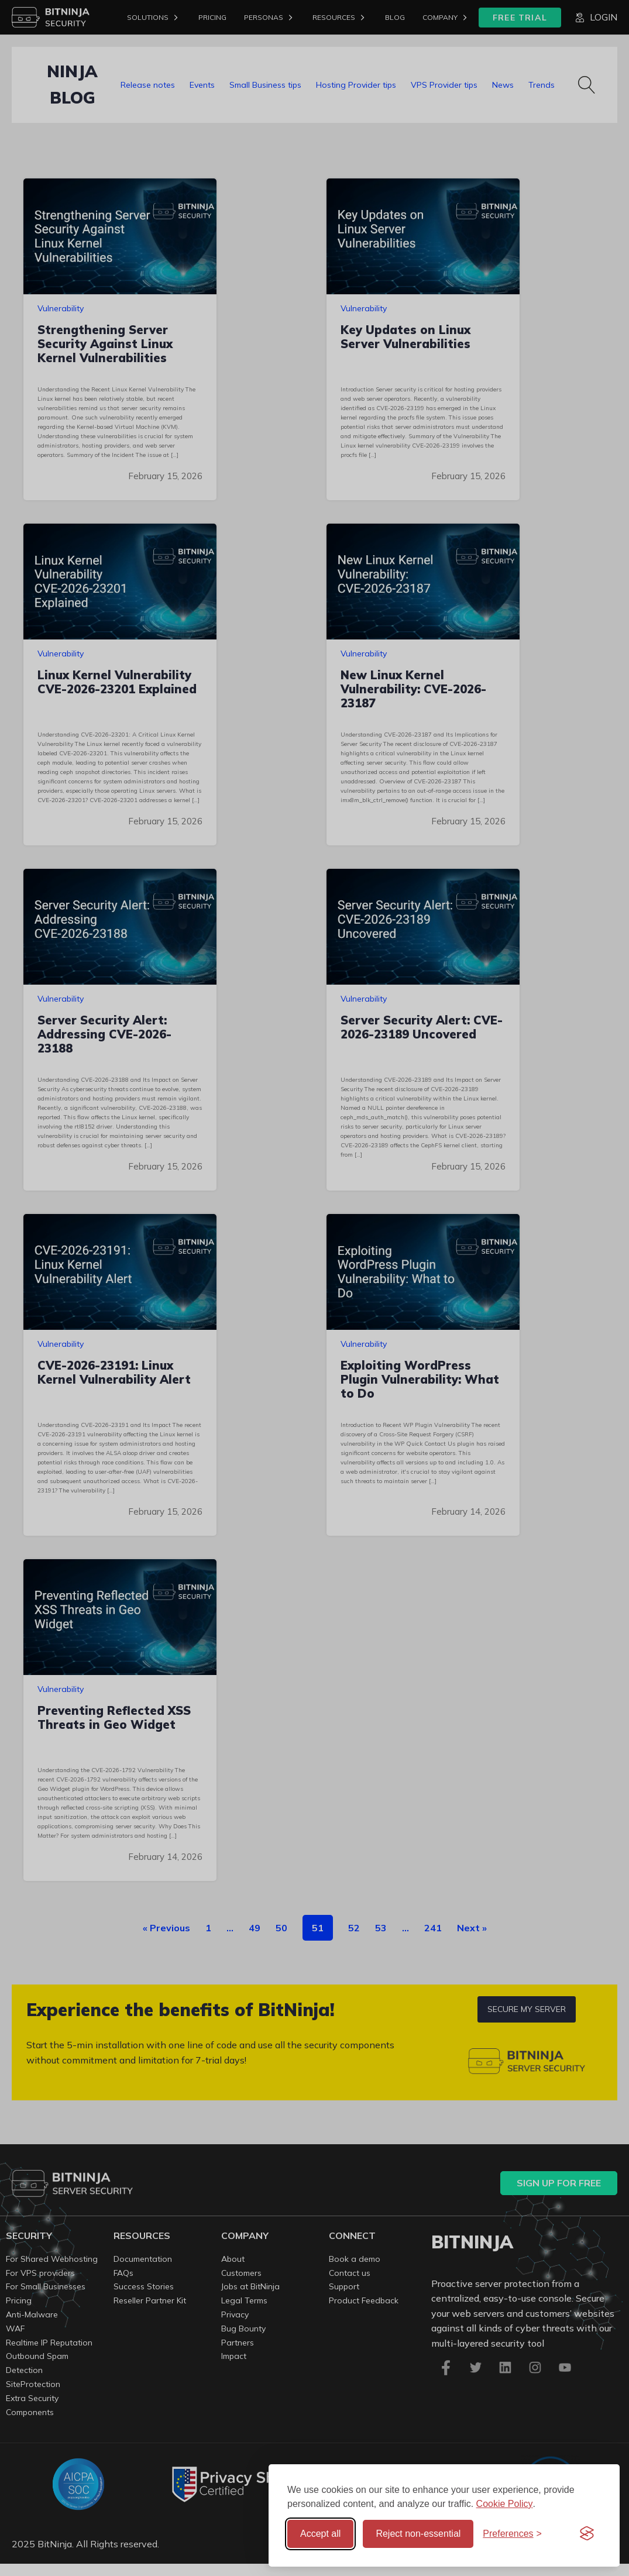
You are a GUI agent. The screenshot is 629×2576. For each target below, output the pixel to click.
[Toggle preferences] (512, 2534)
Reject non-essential (418, 2534)
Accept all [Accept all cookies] (320, 2534)
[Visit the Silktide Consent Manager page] (587, 2534)
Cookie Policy (504, 2504)
